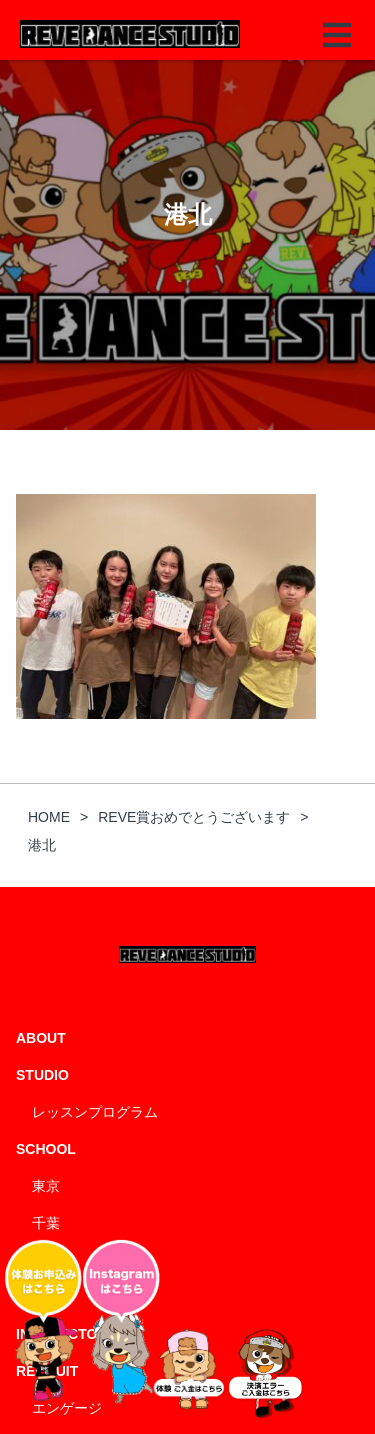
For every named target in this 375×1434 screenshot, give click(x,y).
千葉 (46, 1223)
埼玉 (46, 1297)
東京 (46, 1186)
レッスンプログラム (95, 1112)
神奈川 (53, 1260)
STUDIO (42, 1075)
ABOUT (41, 1038)
